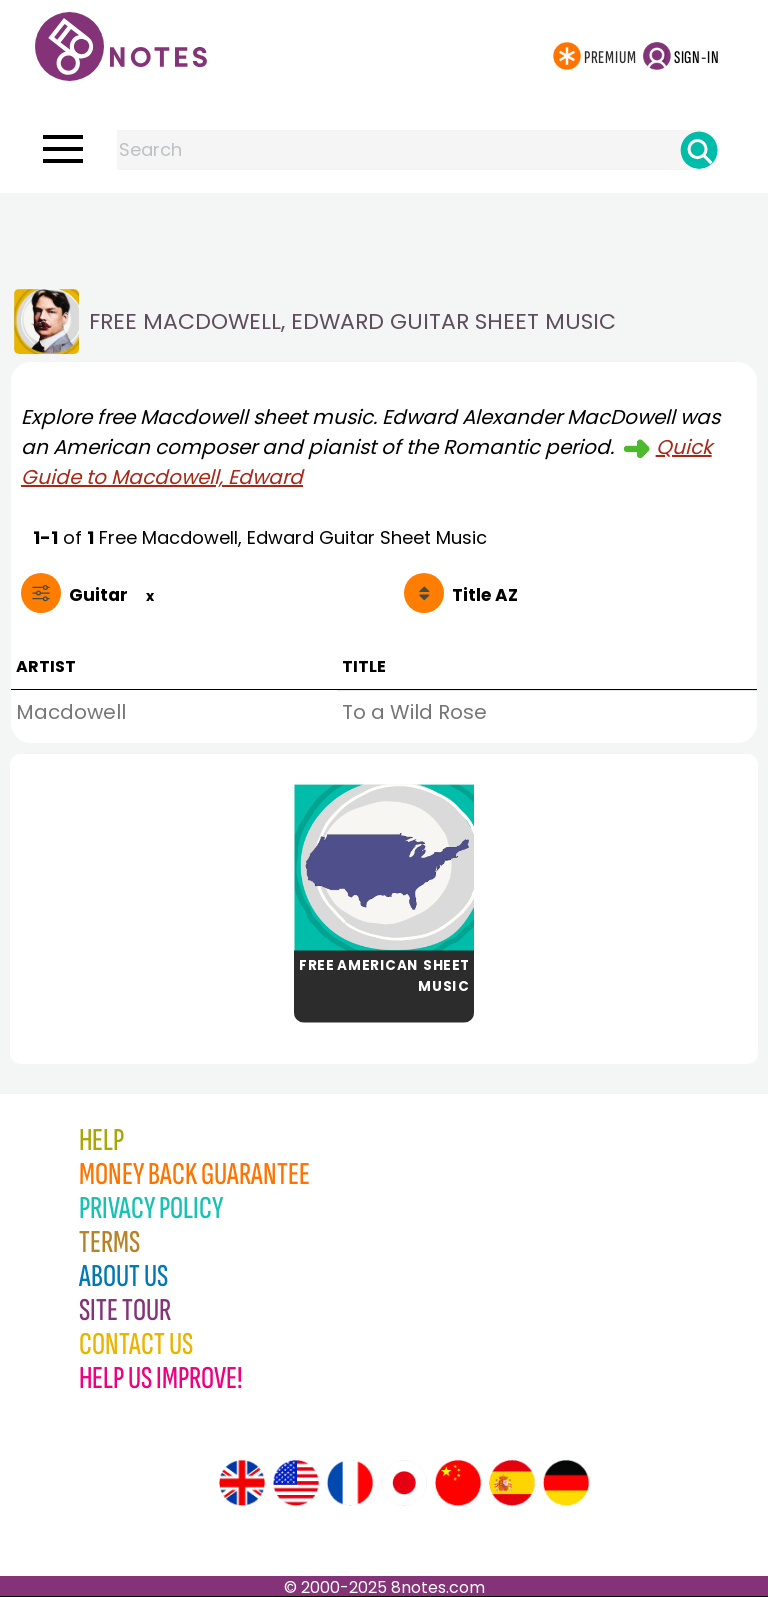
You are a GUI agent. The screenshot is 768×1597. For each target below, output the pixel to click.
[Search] (699, 150)
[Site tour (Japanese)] (404, 1483)
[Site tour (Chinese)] (458, 1483)
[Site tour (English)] (242, 1483)
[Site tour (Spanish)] (512, 1483)
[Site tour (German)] (566, 1483)
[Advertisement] (384, 233)
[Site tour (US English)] (296, 1483)
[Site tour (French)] (350, 1483)
